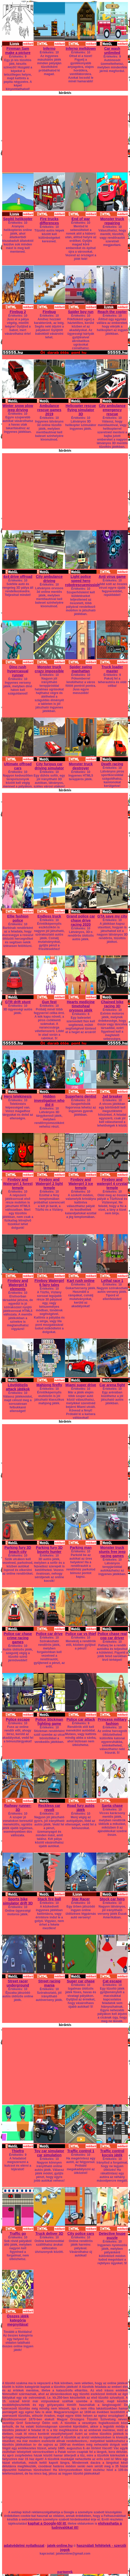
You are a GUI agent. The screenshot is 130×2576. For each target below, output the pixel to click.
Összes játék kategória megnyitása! (18, 2320)
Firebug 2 (18, 312)
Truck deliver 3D (49, 2233)
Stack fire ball (49, 1899)
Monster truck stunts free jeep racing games (112, 1551)
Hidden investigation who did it (49, 1100)
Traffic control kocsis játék (112, 2153)
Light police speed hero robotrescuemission (82, 581)
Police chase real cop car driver (112, 1636)
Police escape (18, 1719)
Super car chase (81, 1981)
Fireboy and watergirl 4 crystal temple (112, 1183)
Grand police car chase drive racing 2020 (81, 920)
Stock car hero (112, 1899)
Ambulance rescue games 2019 (49, 410)
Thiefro (18, 2151)
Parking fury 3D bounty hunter (49, 1549)
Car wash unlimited (112, 50)
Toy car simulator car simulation (49, 2153)
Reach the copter (112, 312)
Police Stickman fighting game (49, 1721)
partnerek (65, 2572)
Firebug (49, 312)
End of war (80, 219)
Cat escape (112, 1981)
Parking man (81, 1547)
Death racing (112, 764)
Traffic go (18, 2233)
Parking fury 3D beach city (17, 1549)
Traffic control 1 (80, 2151)
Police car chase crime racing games (18, 1638)
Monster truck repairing (112, 221)
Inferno (49, 48)
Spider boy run (81, 312)
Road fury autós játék (81, 1808)
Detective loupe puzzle (112, 2235)
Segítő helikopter (17, 219)
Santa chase (112, 1806)
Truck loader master (112, 669)
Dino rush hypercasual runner (17, 671)
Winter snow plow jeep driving (18, 408)
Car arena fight (112, 1385)
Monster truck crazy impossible (49, 669)
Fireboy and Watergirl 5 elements (17, 1285)
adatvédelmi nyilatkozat (24, 2545)
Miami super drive (80, 1385)
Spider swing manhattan (80, 669)
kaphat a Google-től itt (47, 2523)
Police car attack (81, 1719)
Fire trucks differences (49, 221)
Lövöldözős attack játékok (18, 1387)
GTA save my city (112, 916)
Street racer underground (17, 1983)
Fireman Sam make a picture (17, 50)
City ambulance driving (49, 579)
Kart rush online (80, 1281)
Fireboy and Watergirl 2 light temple (49, 1183)
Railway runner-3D (17, 1808)
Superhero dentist (80, 1096)
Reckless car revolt (49, 1808)
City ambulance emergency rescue (112, 410)
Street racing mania (49, 1983)
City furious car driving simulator (49, 766)
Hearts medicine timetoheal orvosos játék (81, 1006)
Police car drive (49, 1634)
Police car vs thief (80, 1634)
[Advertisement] (65, 131)
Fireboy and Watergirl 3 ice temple (80, 1183)
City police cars (80, 2233)
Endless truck (49, 916)
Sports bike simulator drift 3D (18, 1901)
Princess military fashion (112, 1721)
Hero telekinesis (17, 1096)
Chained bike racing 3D (112, 1004)
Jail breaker (112, 1096)
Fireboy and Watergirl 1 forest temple (18, 1183)
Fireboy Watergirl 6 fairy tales (49, 1283)
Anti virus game (112, 577)
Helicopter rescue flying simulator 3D (81, 410)
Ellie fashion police (17, 918)
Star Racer (81, 1899)
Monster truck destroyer (81, 766)
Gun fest (49, 1002)
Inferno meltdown (81, 48)
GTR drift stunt (18, 1002)
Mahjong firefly (49, 1385)
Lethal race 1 (112, 1281)
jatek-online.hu (60, 2545)
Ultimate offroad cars (17, 766)
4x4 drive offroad (17, 577)
